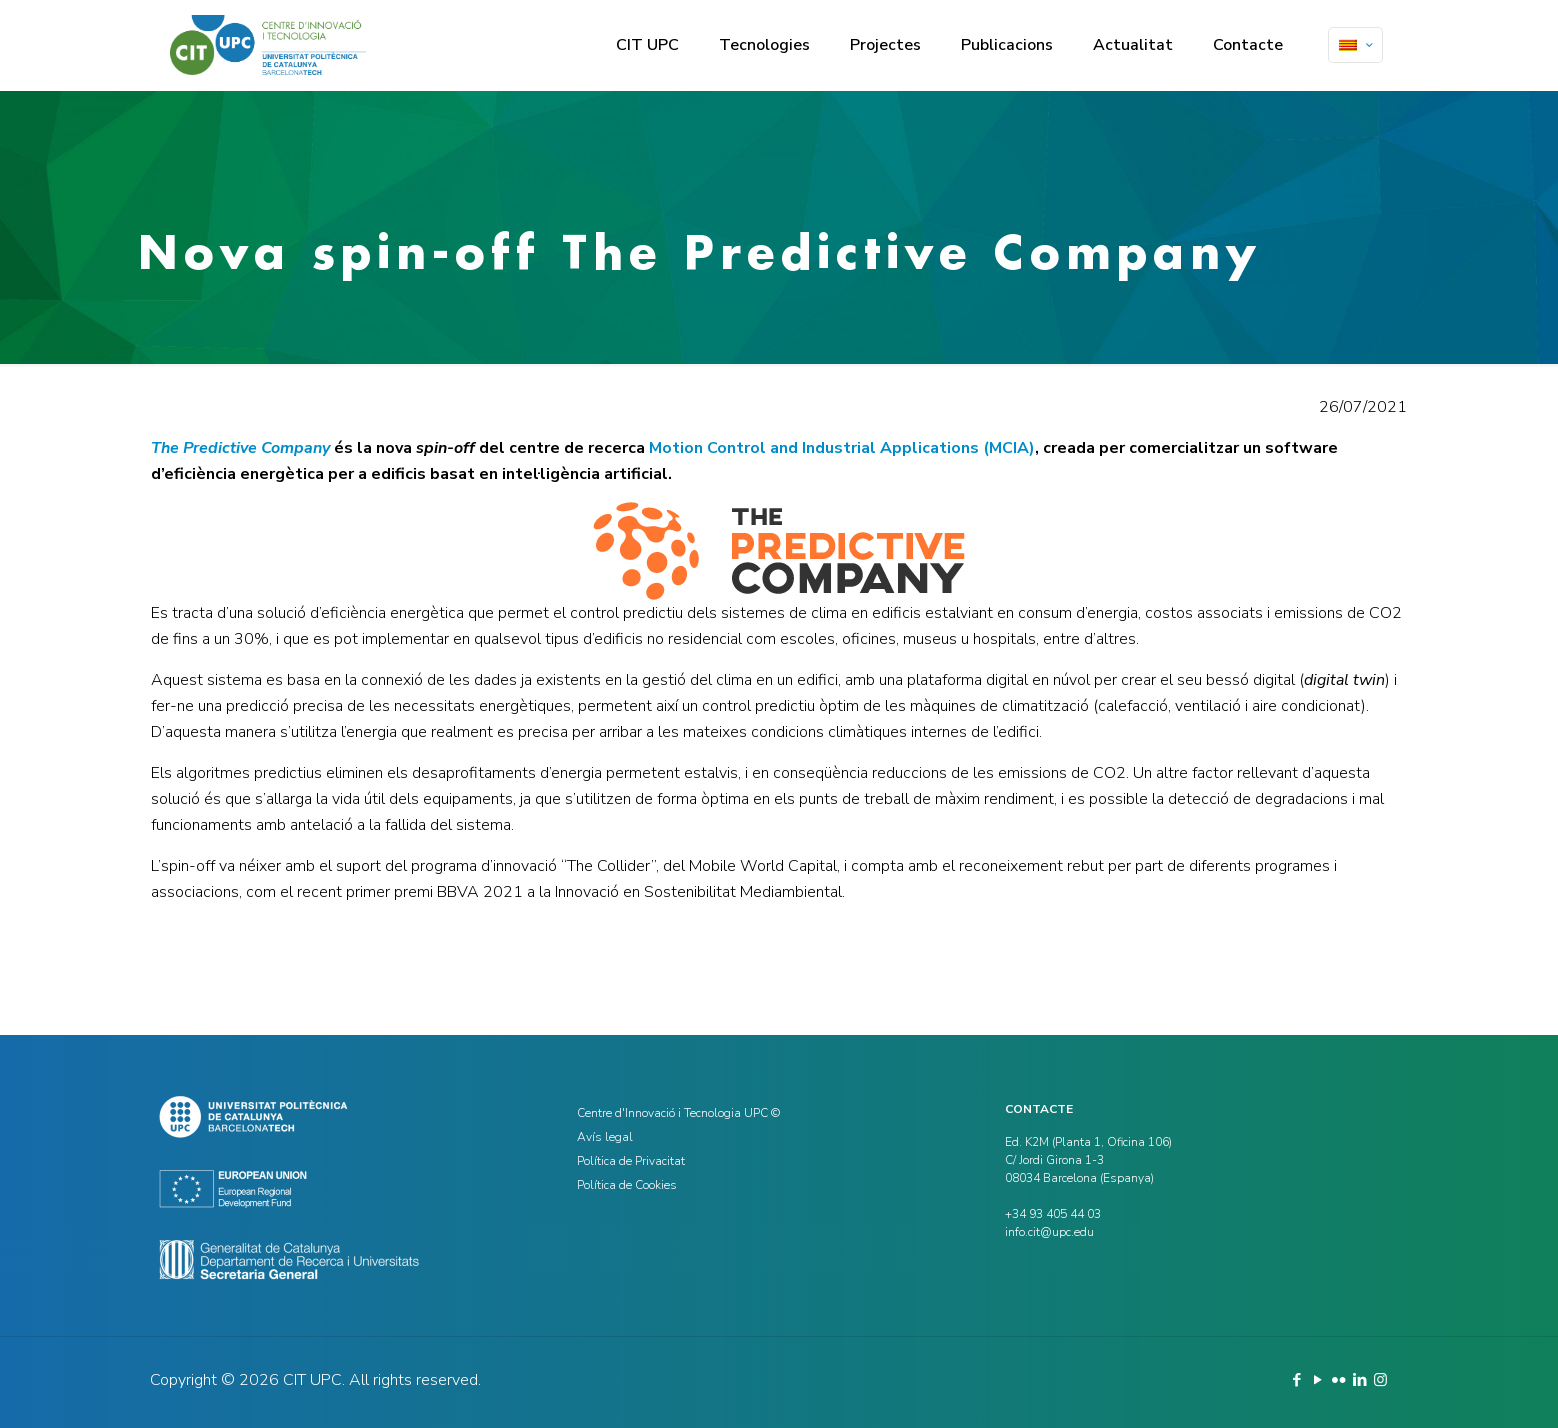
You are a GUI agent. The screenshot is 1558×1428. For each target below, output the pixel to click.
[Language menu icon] (1355, 45)
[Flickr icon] (1338, 1380)
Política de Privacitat (631, 1161)
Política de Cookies (627, 1185)
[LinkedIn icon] (1359, 1380)
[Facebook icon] (1296, 1380)
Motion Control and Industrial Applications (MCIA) (842, 448)
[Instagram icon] (1380, 1380)
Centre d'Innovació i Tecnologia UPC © (678, 1113)
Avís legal (605, 1137)
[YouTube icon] (1317, 1380)
